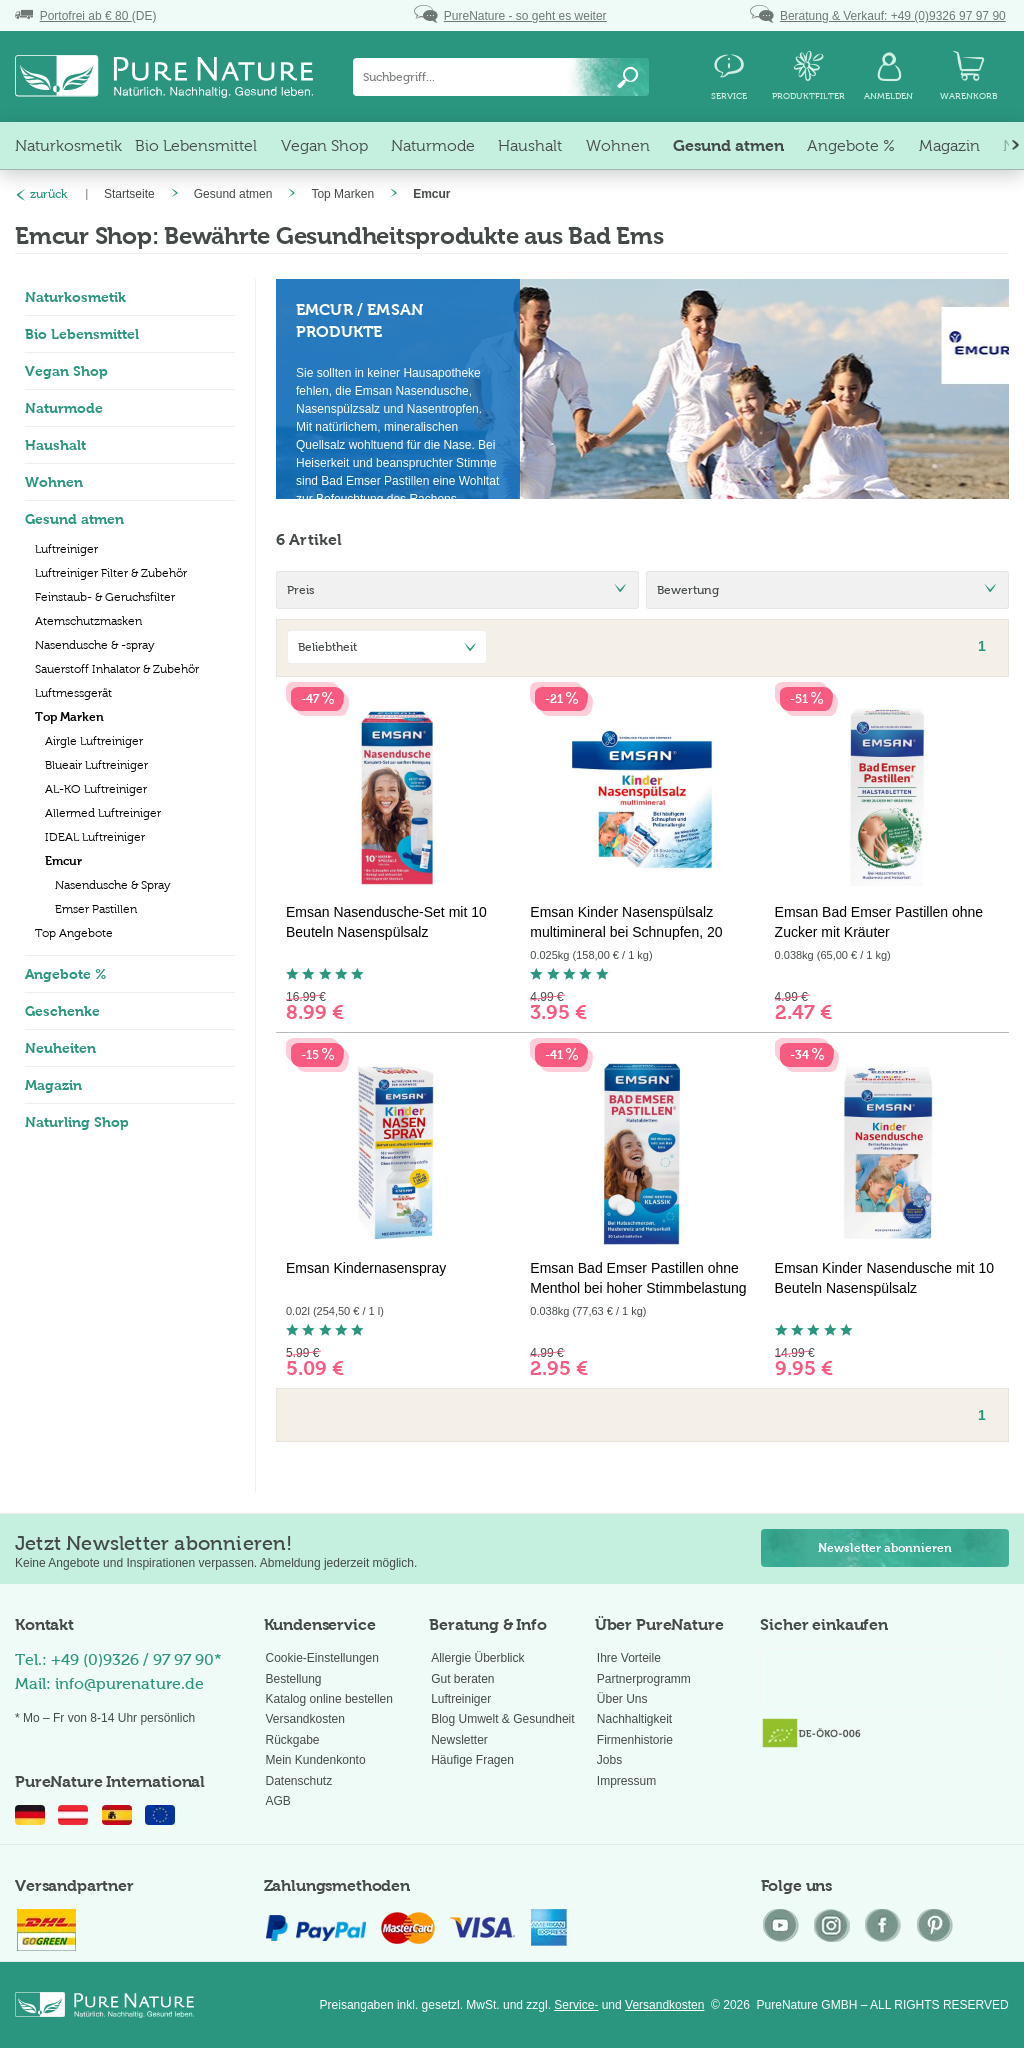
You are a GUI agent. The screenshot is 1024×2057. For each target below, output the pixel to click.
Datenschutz (299, 1781)
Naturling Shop (77, 1122)
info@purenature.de (129, 1683)
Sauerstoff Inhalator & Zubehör (117, 669)
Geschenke (62, 1011)
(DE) (85, 16)
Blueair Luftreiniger (96, 765)
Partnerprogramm (644, 1679)
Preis (300, 590)
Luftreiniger (66, 549)
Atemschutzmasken (88, 621)
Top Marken (69, 717)
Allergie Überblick (477, 1658)
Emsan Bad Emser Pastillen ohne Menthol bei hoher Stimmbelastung (638, 1278)
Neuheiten (60, 1048)
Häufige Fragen (472, 1760)
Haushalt (55, 445)
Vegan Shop (66, 371)
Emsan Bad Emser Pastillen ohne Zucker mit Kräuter (879, 922)
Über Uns (622, 1699)
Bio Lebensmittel (82, 334)
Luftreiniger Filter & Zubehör (111, 573)
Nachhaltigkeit (634, 1719)
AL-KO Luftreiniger (96, 789)
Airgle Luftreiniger (94, 741)
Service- (576, 2005)
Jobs (609, 1760)
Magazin (53, 1085)
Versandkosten (305, 1719)
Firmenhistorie (635, 1740)
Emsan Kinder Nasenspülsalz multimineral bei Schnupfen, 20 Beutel (626, 923)
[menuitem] (501, 77)
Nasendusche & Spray (112, 885)
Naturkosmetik (75, 297)
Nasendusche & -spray (94, 645)
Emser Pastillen (96, 909)
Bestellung (294, 1679)
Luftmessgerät (73, 693)
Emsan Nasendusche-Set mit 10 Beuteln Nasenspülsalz (386, 922)
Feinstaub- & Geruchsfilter (105, 597)
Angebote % (66, 974)
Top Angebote (74, 933)
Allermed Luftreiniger (103, 813)
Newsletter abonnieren (885, 1548)
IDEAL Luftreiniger (95, 837)
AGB (278, 1801)
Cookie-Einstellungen (322, 1658)
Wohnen (54, 482)
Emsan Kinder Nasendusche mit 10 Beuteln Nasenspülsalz (884, 1278)
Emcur (63, 861)
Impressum (626, 1781)
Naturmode (64, 408)
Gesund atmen (74, 519)
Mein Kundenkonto (316, 1760)
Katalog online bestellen (329, 1699)
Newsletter (459, 1740)
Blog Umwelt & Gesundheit (502, 1719)
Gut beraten (462, 1679)
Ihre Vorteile (629, 1658)
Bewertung (688, 590)
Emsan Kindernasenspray (366, 1268)
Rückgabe (293, 1740)
